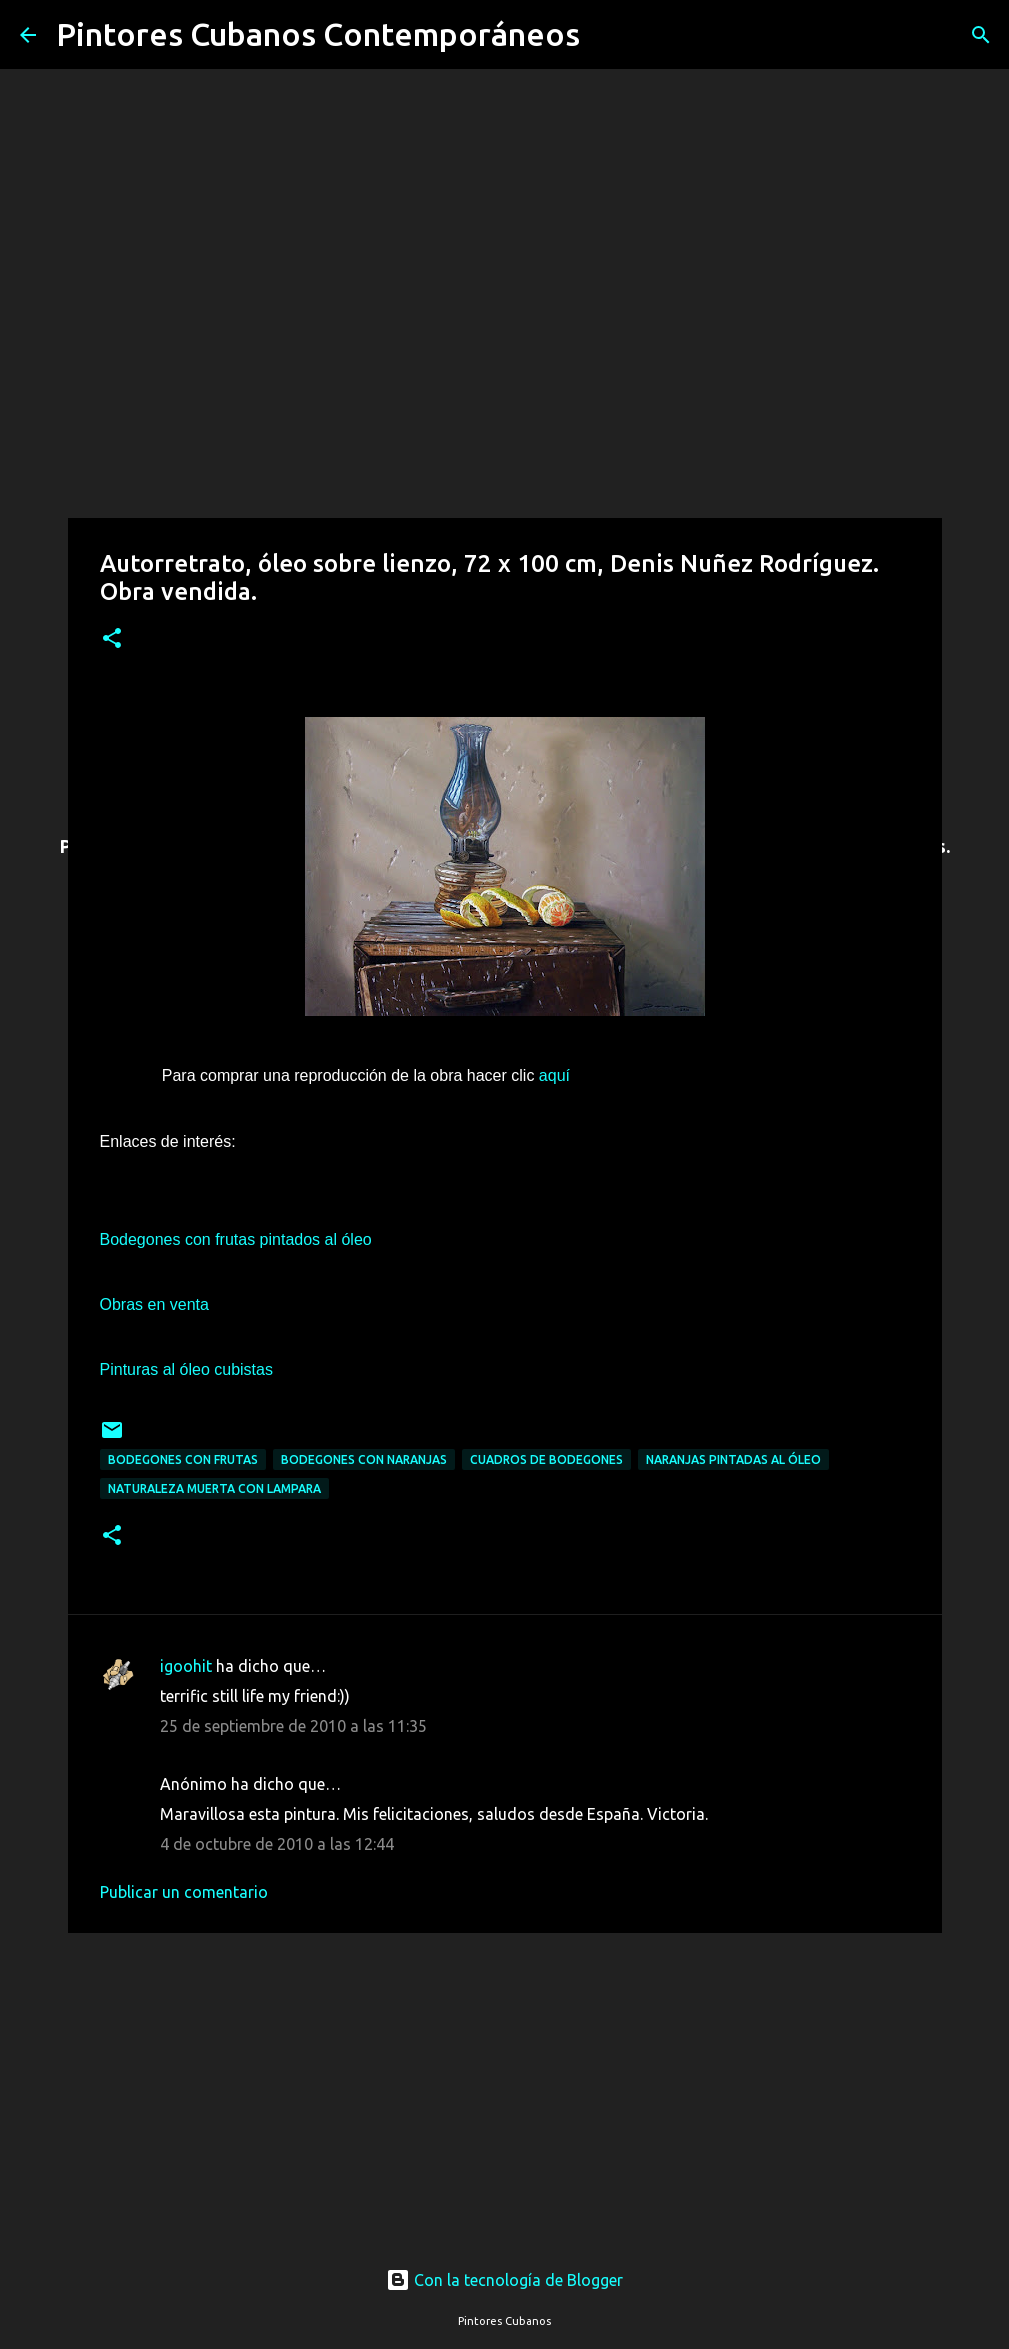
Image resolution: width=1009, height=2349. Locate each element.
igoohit (186, 1666)
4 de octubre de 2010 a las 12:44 (277, 1844)
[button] (112, 639)
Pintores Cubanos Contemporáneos (318, 34)
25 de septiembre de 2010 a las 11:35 (293, 1726)
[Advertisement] (505, 2081)
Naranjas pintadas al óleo (733, 1459)
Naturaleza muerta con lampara (214, 1488)
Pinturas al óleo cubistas (186, 1369)
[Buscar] (608, 35)
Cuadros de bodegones (546, 1459)
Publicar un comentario (184, 1892)
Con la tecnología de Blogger (504, 2280)
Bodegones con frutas (183, 1459)
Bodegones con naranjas (364, 1459)
